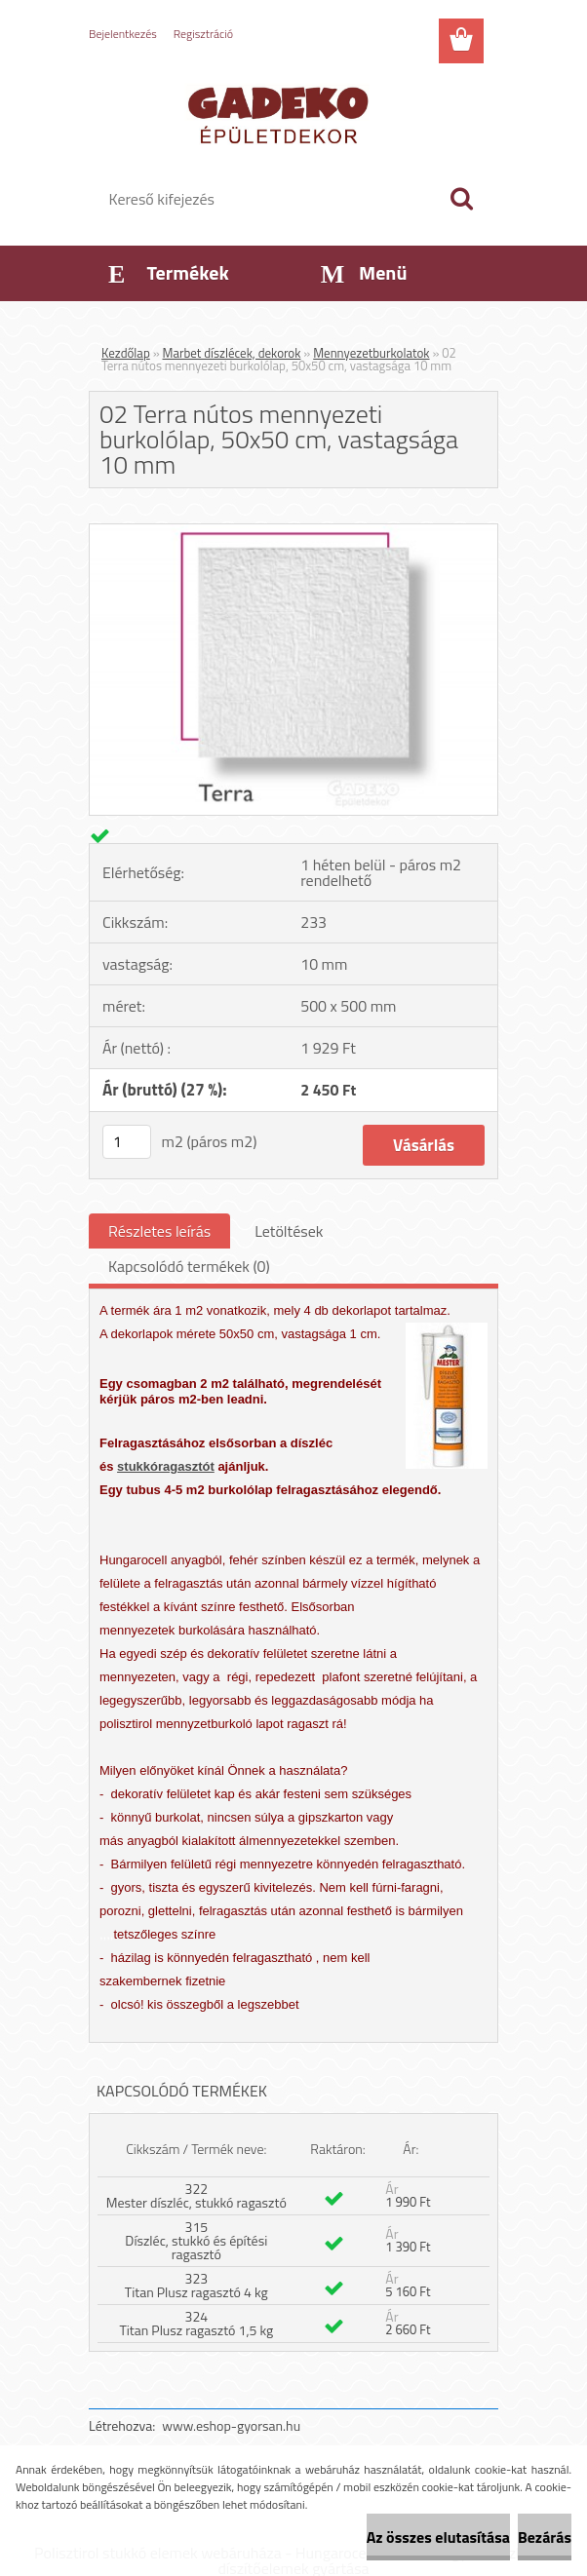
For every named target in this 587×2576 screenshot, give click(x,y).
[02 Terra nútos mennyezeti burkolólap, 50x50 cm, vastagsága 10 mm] (293, 532)
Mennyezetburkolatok (371, 353)
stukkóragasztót (166, 1466)
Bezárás (544, 2537)
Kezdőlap (125, 353)
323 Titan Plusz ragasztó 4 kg (196, 2285)
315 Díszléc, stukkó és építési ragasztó (196, 2240)
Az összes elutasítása (438, 2537)
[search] (461, 198)
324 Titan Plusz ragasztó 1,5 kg (196, 2323)
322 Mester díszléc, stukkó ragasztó (196, 2195)
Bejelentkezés (123, 33)
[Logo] (281, 113)
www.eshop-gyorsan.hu (231, 2425)
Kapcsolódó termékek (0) (189, 1266)
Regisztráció (203, 33)
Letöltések (288, 1231)
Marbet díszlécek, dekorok (232, 353)
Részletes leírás (159, 1231)
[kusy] (126, 1142)
